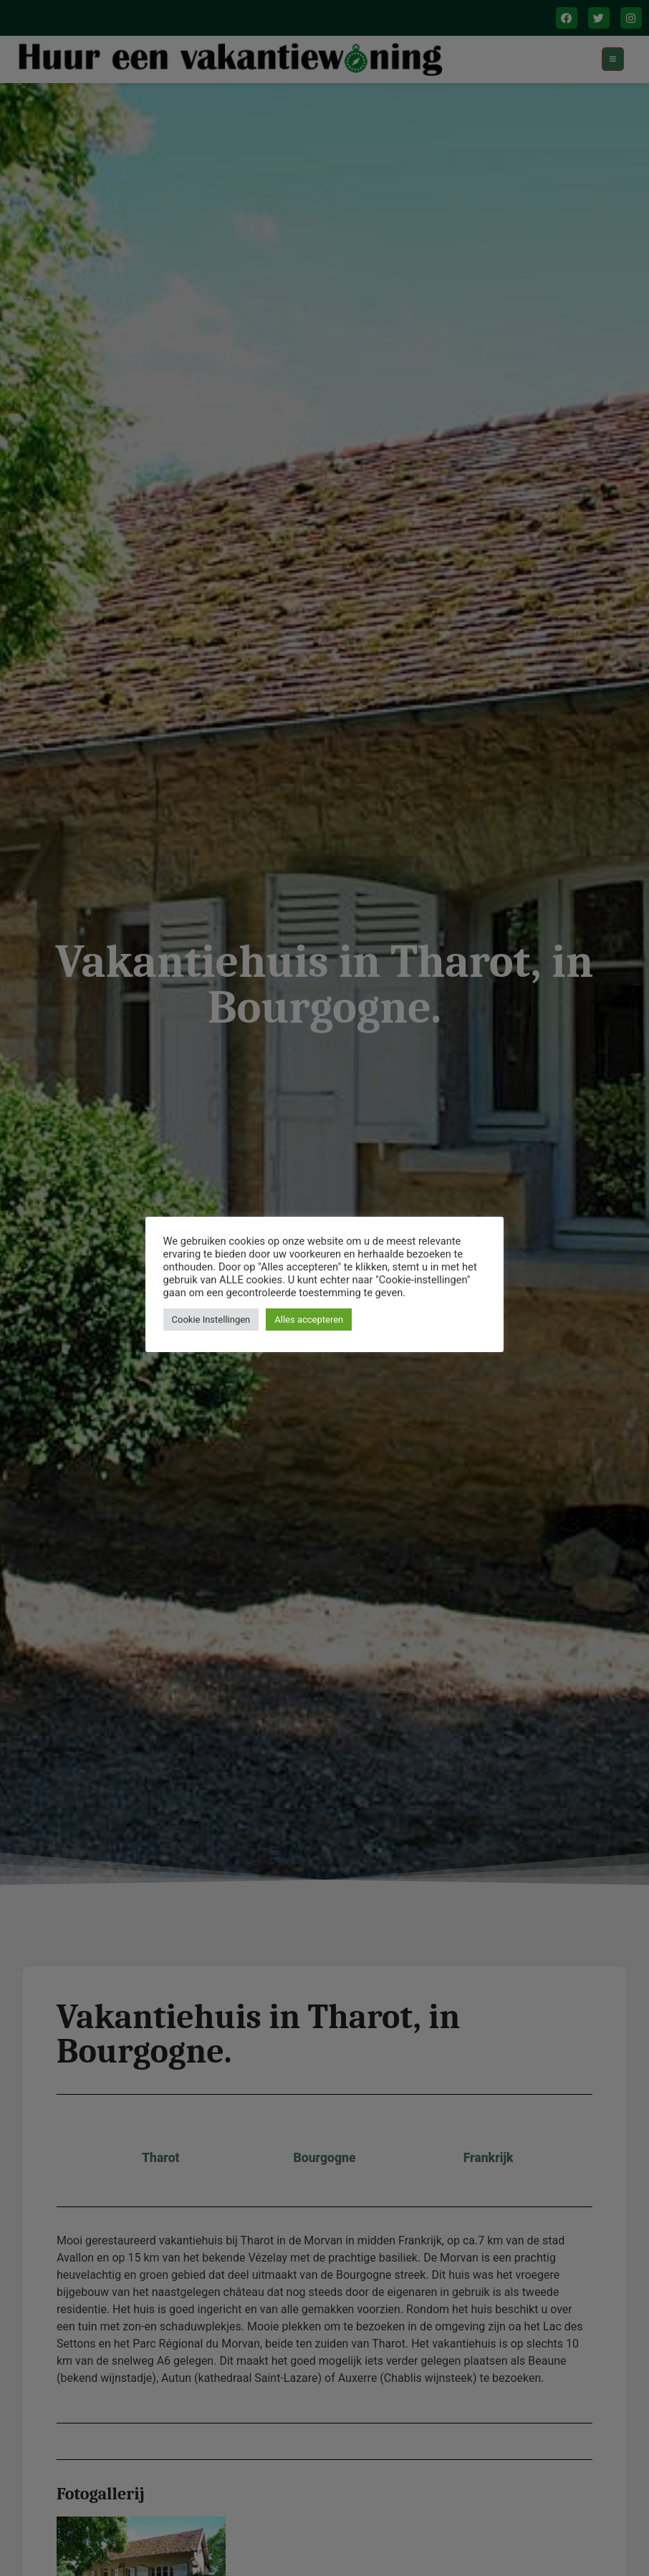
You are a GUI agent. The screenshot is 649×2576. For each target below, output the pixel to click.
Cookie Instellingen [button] (211, 1319)
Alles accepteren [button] (309, 1319)
